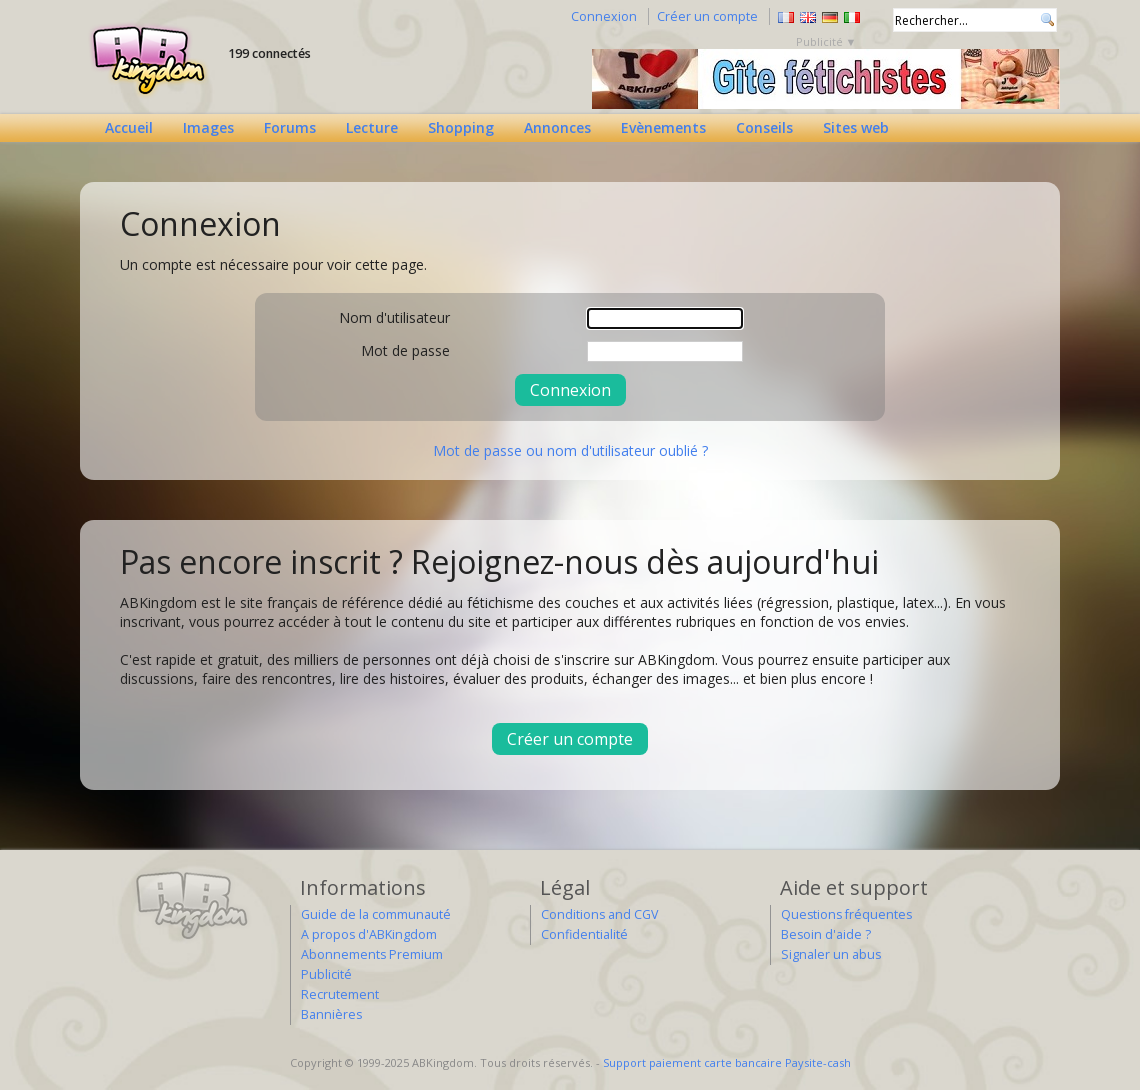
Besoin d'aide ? (826, 934)
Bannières (331, 1014)
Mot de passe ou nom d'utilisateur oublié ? (570, 450)
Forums (290, 127)
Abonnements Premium (372, 954)
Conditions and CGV (599, 914)
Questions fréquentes (846, 914)
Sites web (856, 127)
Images (208, 127)
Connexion (604, 16)
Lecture (372, 127)
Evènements (663, 127)
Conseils (764, 127)
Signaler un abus (831, 954)
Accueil (129, 127)
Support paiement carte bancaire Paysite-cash (727, 1062)
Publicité (326, 974)
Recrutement (340, 994)
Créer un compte (707, 16)
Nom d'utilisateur (394, 317)
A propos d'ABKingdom (369, 934)
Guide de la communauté (376, 914)
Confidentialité (584, 934)
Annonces (557, 127)
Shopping (461, 127)
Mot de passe (405, 350)
